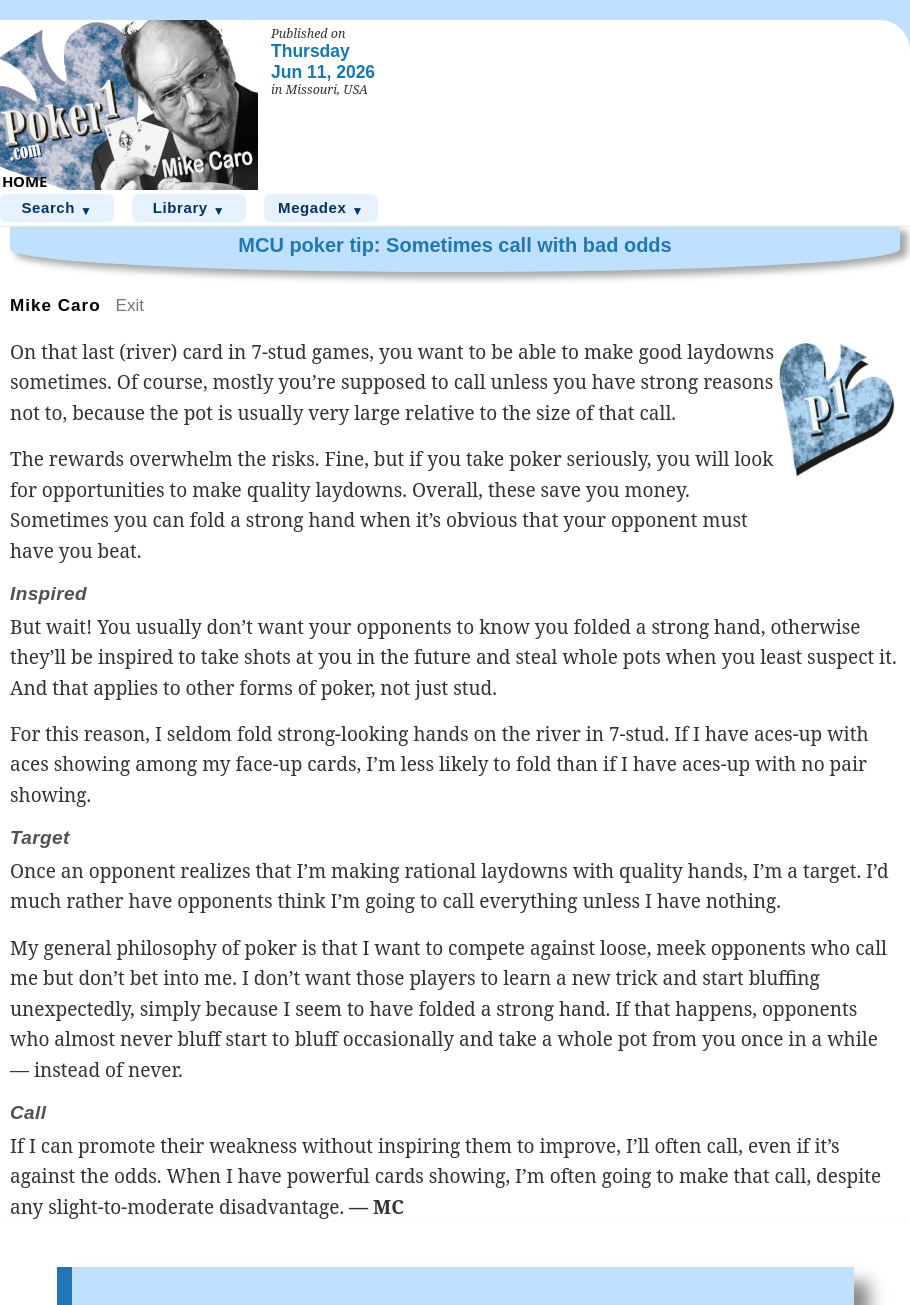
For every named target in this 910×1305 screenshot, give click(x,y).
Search (56, 208)
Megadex (321, 208)
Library (189, 208)
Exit (130, 305)
